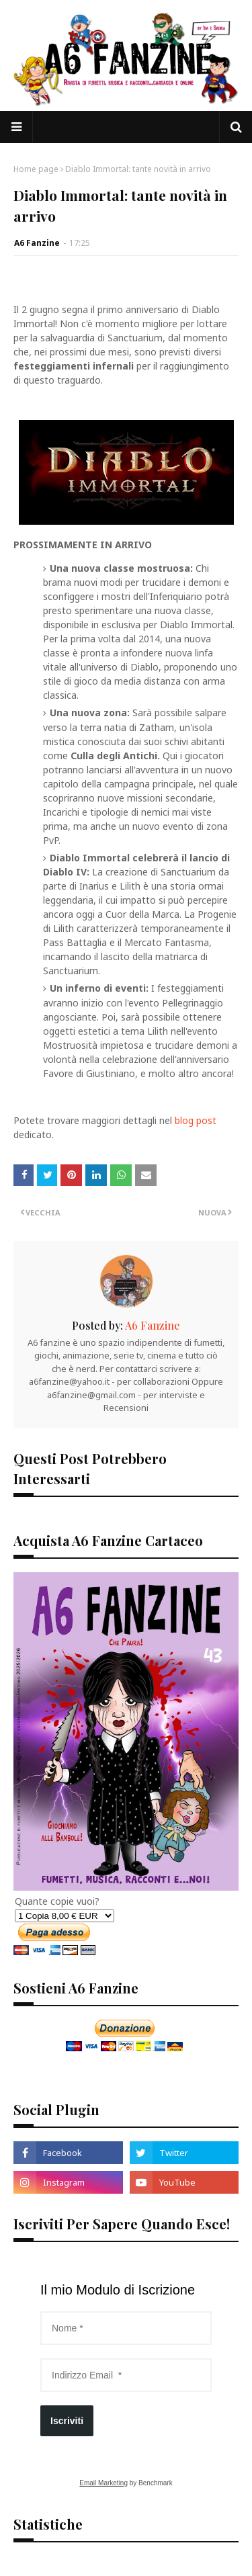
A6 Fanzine (37, 243)
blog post (195, 1120)
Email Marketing (103, 2483)
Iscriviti (66, 2420)
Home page (35, 169)
